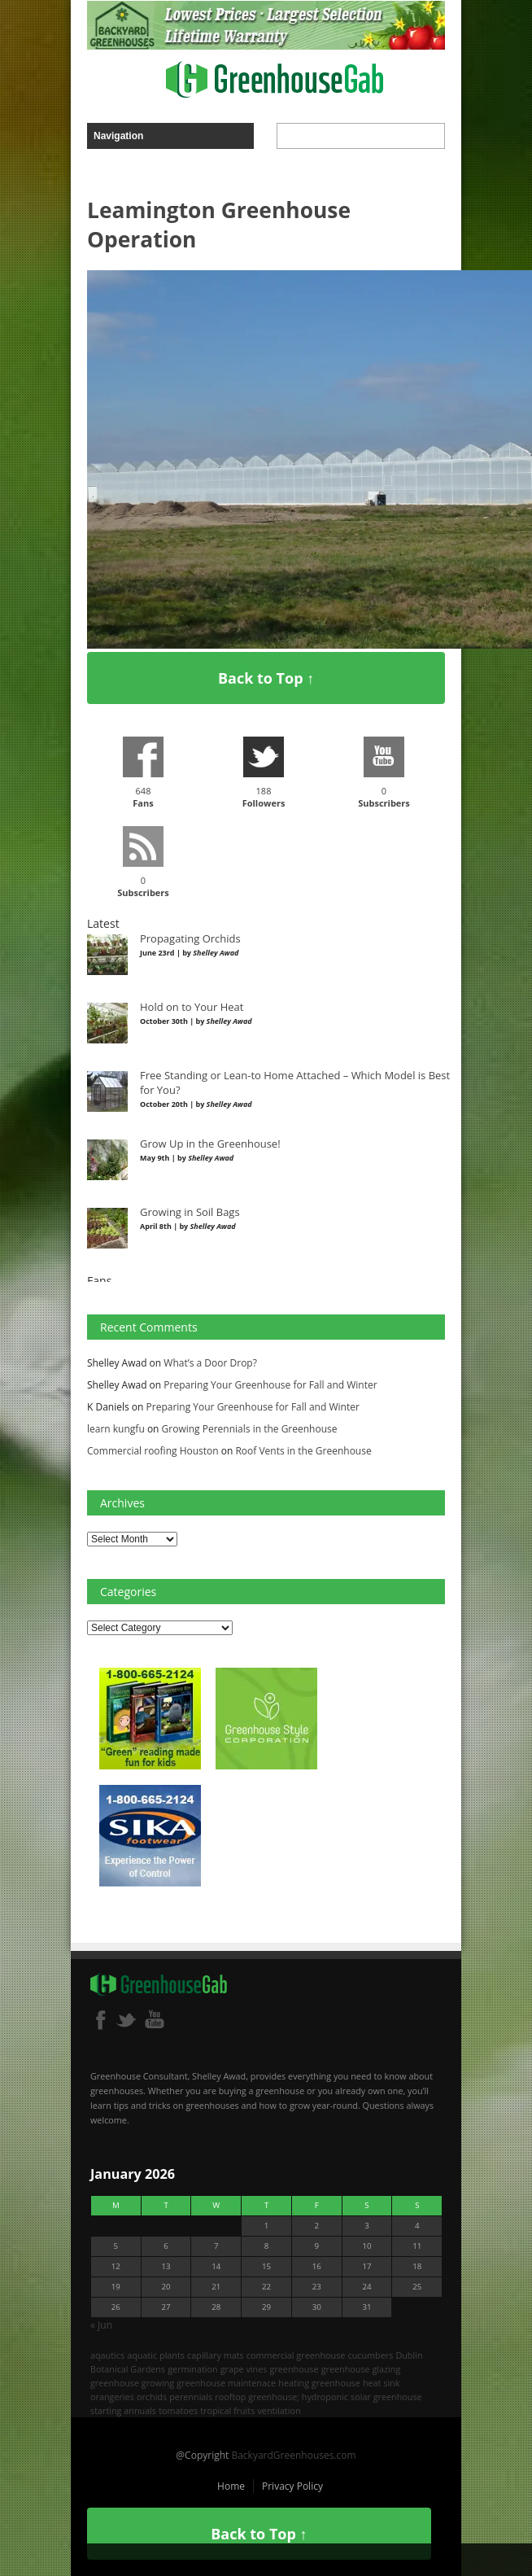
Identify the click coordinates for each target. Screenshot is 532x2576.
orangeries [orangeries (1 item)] (112, 2396)
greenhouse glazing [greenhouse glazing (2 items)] (361, 2369)
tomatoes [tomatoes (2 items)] (178, 2410)
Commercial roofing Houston (153, 1451)
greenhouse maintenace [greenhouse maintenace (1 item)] (226, 2383)
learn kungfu (116, 1429)
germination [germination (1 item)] (192, 2369)
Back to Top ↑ (266, 678)
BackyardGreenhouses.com (293, 2455)
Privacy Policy (292, 2486)
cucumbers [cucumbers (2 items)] (370, 2355)
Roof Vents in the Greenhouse (303, 1451)
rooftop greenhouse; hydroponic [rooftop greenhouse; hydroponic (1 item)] (281, 2396)
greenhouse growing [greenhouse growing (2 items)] (132, 2383)
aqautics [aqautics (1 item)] (107, 2355)
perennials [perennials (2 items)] (190, 2396)
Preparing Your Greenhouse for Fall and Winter (270, 1385)
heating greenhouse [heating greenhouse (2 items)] (319, 2383)
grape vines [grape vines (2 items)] (244, 2369)
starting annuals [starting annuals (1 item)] (123, 2410)
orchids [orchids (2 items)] (152, 2396)
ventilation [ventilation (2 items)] (278, 2410)
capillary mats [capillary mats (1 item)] (215, 2355)
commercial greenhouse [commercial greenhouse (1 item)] (296, 2355)
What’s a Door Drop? (210, 1363)
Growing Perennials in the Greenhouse (250, 1429)
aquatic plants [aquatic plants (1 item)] (156, 2355)
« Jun (101, 2325)
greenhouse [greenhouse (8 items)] (294, 2369)
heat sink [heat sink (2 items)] (381, 2383)
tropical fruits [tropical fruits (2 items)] (227, 2410)
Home (231, 2486)
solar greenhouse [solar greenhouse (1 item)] (386, 2396)
